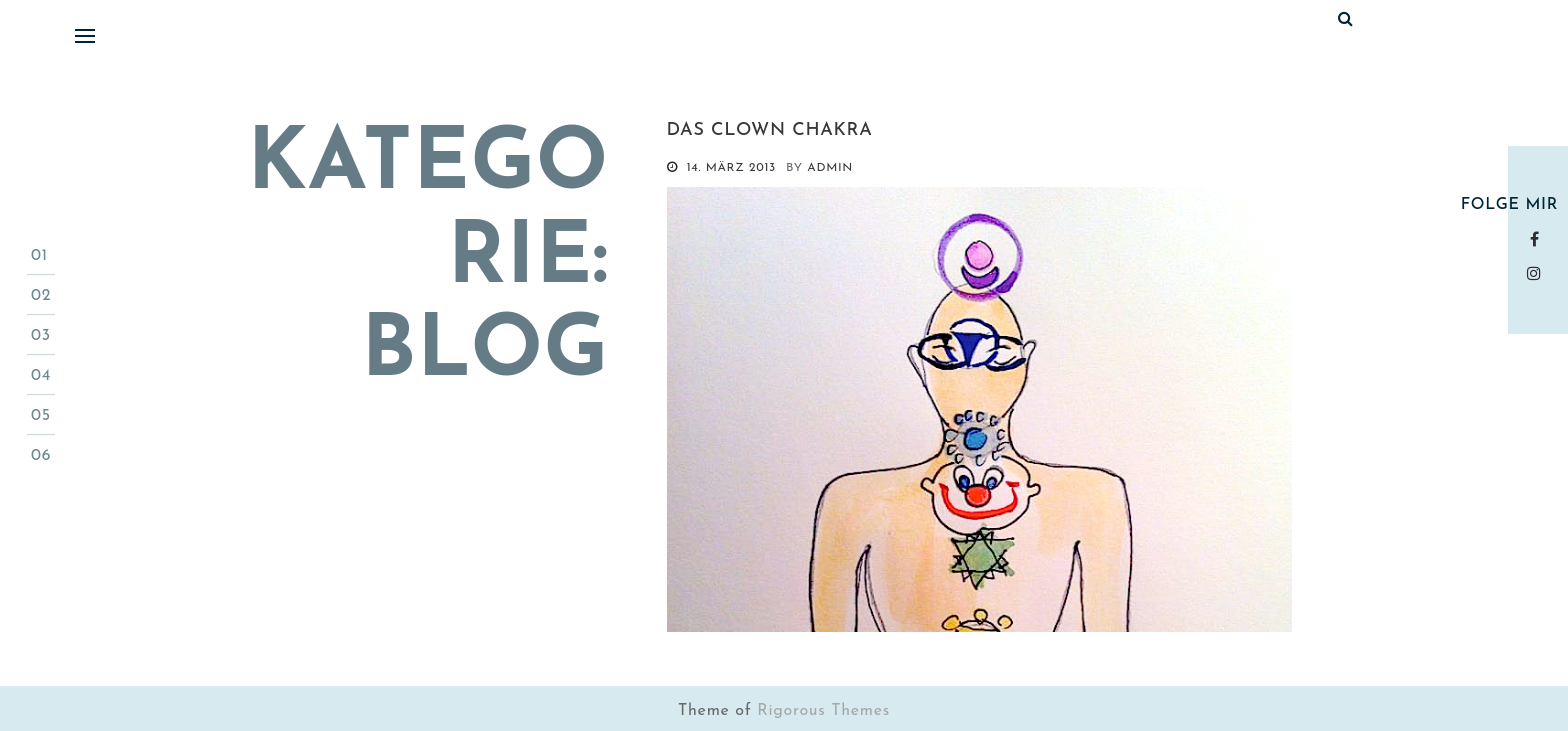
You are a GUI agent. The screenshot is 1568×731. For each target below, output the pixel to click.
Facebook (1538, 239)
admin (830, 168)
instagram (1538, 273)
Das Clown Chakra (770, 130)
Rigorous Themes (823, 711)
